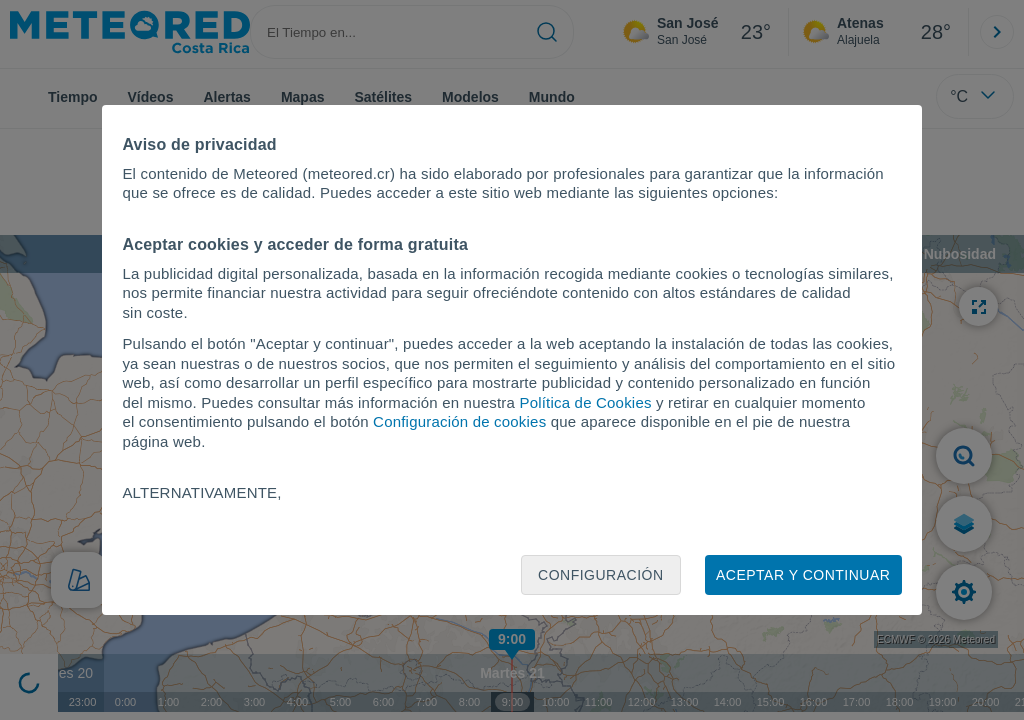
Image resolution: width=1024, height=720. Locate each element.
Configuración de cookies (459, 421)
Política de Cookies (585, 402)
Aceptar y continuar (803, 575)
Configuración (601, 575)
